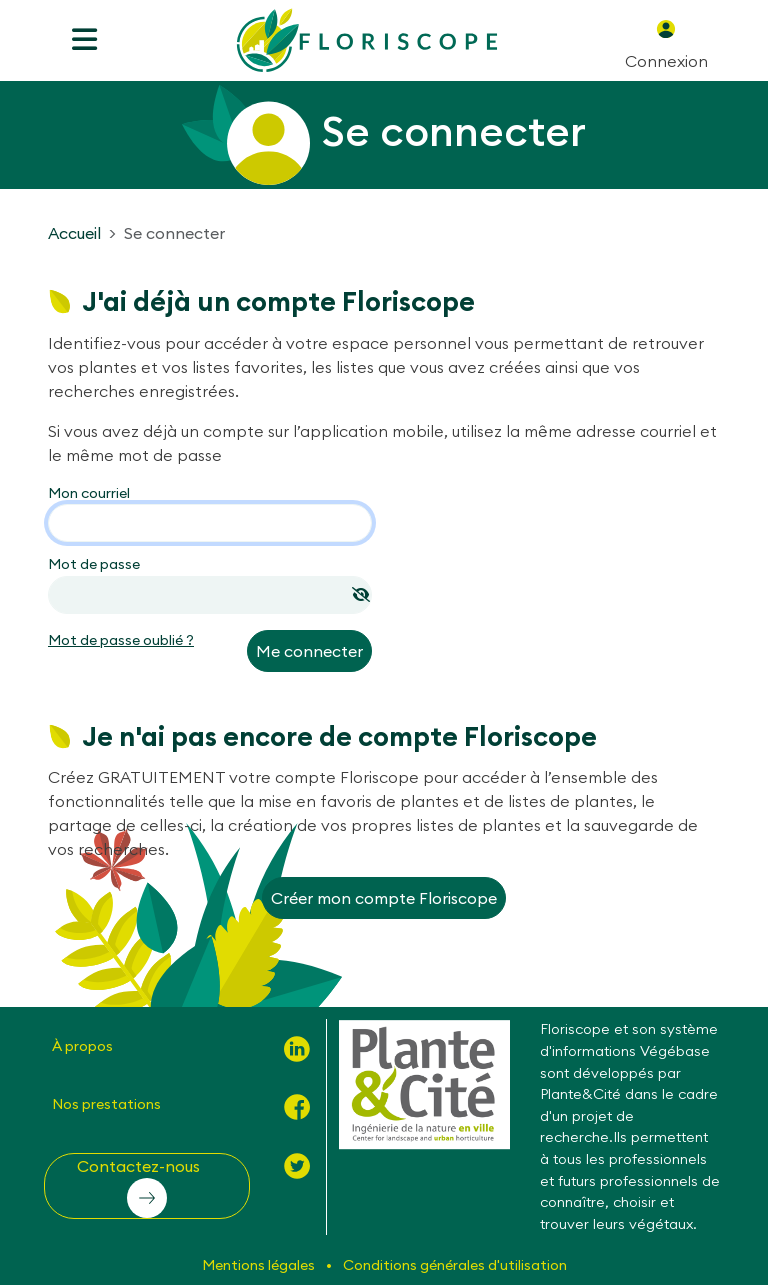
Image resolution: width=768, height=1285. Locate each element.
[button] (147, 1186)
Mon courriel (89, 493)
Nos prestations (106, 1104)
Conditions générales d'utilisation (455, 1265)
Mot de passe (94, 564)
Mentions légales (260, 1265)
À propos (82, 1046)
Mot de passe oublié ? (121, 640)
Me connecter (309, 651)
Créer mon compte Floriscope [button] (384, 898)
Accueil (74, 233)
